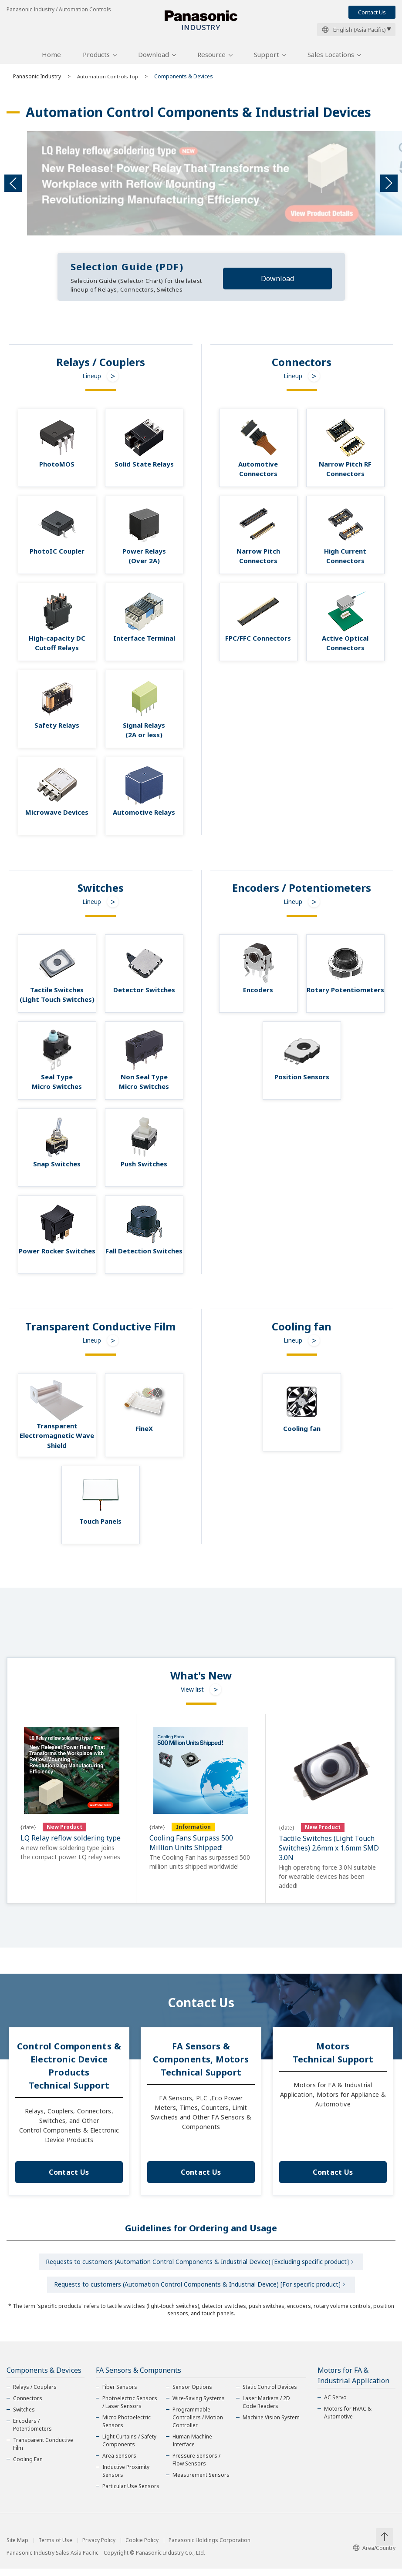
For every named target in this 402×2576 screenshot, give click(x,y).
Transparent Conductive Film (43, 2451)
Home (51, 58)
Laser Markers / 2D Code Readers (266, 2409)
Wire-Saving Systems (198, 2405)
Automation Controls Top (109, 79)
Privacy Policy (98, 2547)
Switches (24, 2417)
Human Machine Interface (192, 2447)
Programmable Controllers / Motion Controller (197, 2424)
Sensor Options (192, 2394)
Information (193, 1830)
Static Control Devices (270, 2394)
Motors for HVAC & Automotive (348, 2420)
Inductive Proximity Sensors (125, 2478)
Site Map (17, 2547)
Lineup (91, 379)
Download (153, 58)
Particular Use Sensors (130, 2493)
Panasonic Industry (37, 79)
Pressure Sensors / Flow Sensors (196, 2467)
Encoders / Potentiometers (32, 2432)
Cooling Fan (28, 2466)
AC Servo (335, 2404)
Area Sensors (119, 2463)
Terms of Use (55, 2547)
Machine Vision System (271, 2424)
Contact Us (372, 12)
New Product (64, 1830)
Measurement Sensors (201, 2482)
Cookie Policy (142, 2547)
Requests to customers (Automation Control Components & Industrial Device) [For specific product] (197, 2291)
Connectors (27, 2405)
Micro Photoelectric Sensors (126, 2428)
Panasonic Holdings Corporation (209, 2547)
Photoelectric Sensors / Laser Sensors (129, 2409)
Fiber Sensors (119, 2394)
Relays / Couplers (35, 2394)
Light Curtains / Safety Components (129, 2447)
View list (192, 1693)
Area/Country (374, 2555)
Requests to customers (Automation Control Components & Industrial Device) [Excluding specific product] (197, 2266)
